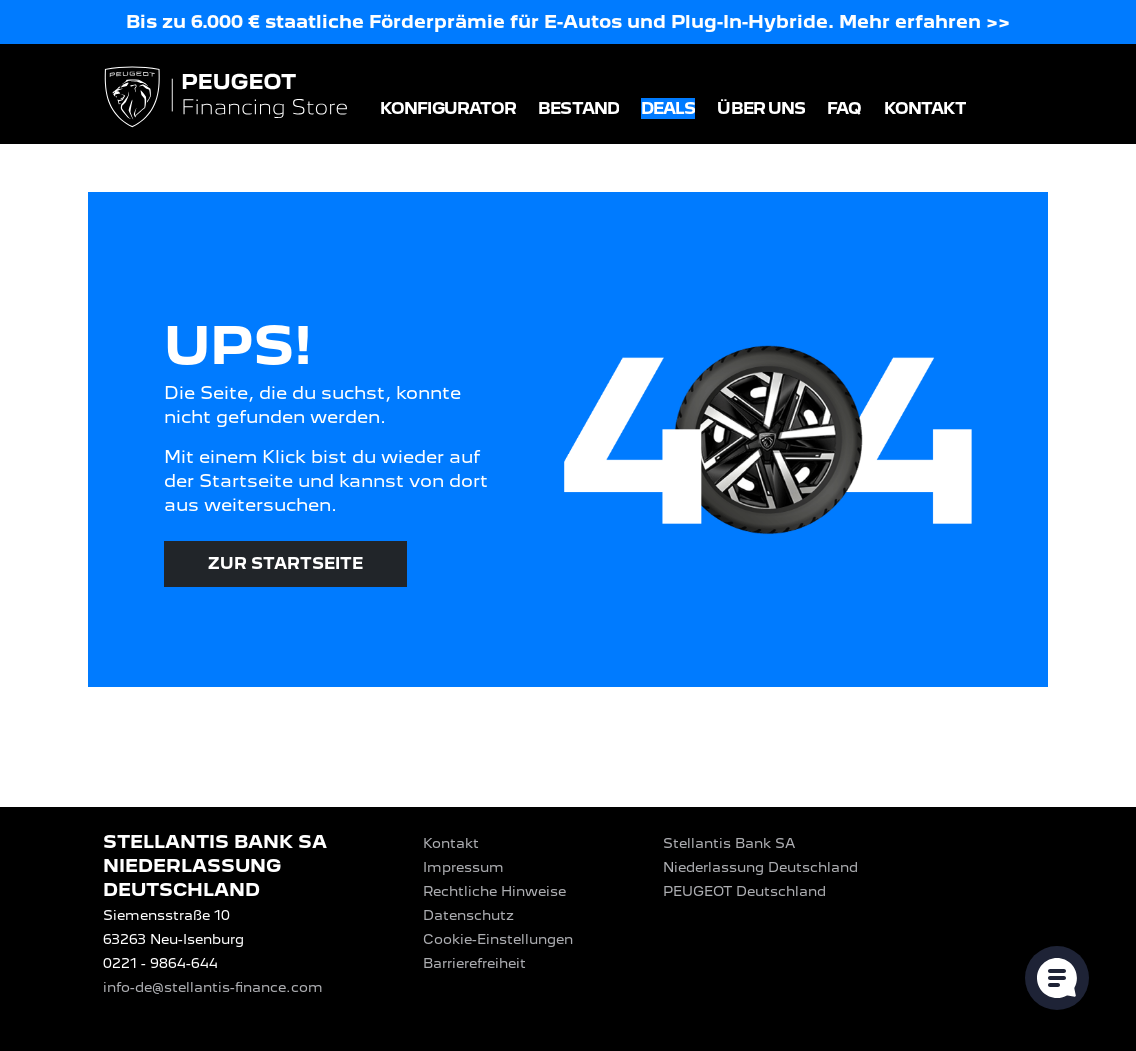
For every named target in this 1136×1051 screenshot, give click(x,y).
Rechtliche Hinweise (494, 891)
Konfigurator (448, 108)
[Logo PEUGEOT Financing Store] (228, 98)
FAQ (844, 108)
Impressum (463, 867)
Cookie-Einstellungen (498, 939)
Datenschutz (468, 915)
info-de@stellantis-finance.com (213, 987)
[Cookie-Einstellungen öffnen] (1057, 978)
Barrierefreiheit (474, 963)
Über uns (761, 108)
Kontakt (925, 108)
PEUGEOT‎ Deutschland (744, 891)
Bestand (578, 108)
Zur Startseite (285, 563)
